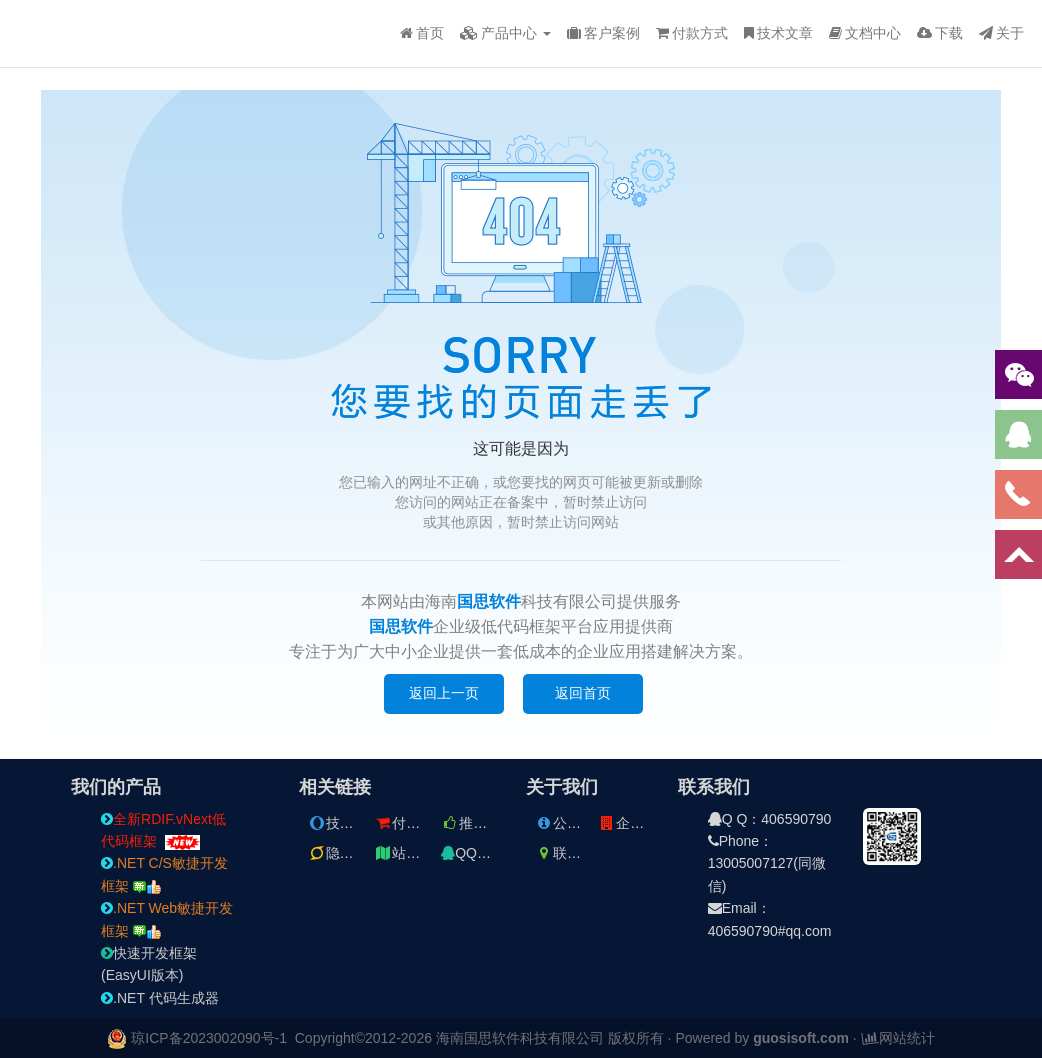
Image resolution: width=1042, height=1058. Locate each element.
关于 (1001, 33)
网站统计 (898, 1038)
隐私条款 (345, 853)
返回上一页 (444, 693)
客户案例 (603, 33)
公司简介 (572, 823)
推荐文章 (478, 823)
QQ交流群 (480, 853)
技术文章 (778, 33)
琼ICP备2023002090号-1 (209, 1038)
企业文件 (635, 823)
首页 (422, 33)
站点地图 (411, 853)
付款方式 (692, 33)
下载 (940, 33)
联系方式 (572, 853)
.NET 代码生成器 (160, 998)
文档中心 (865, 33)
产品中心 (505, 33)
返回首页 (583, 693)
